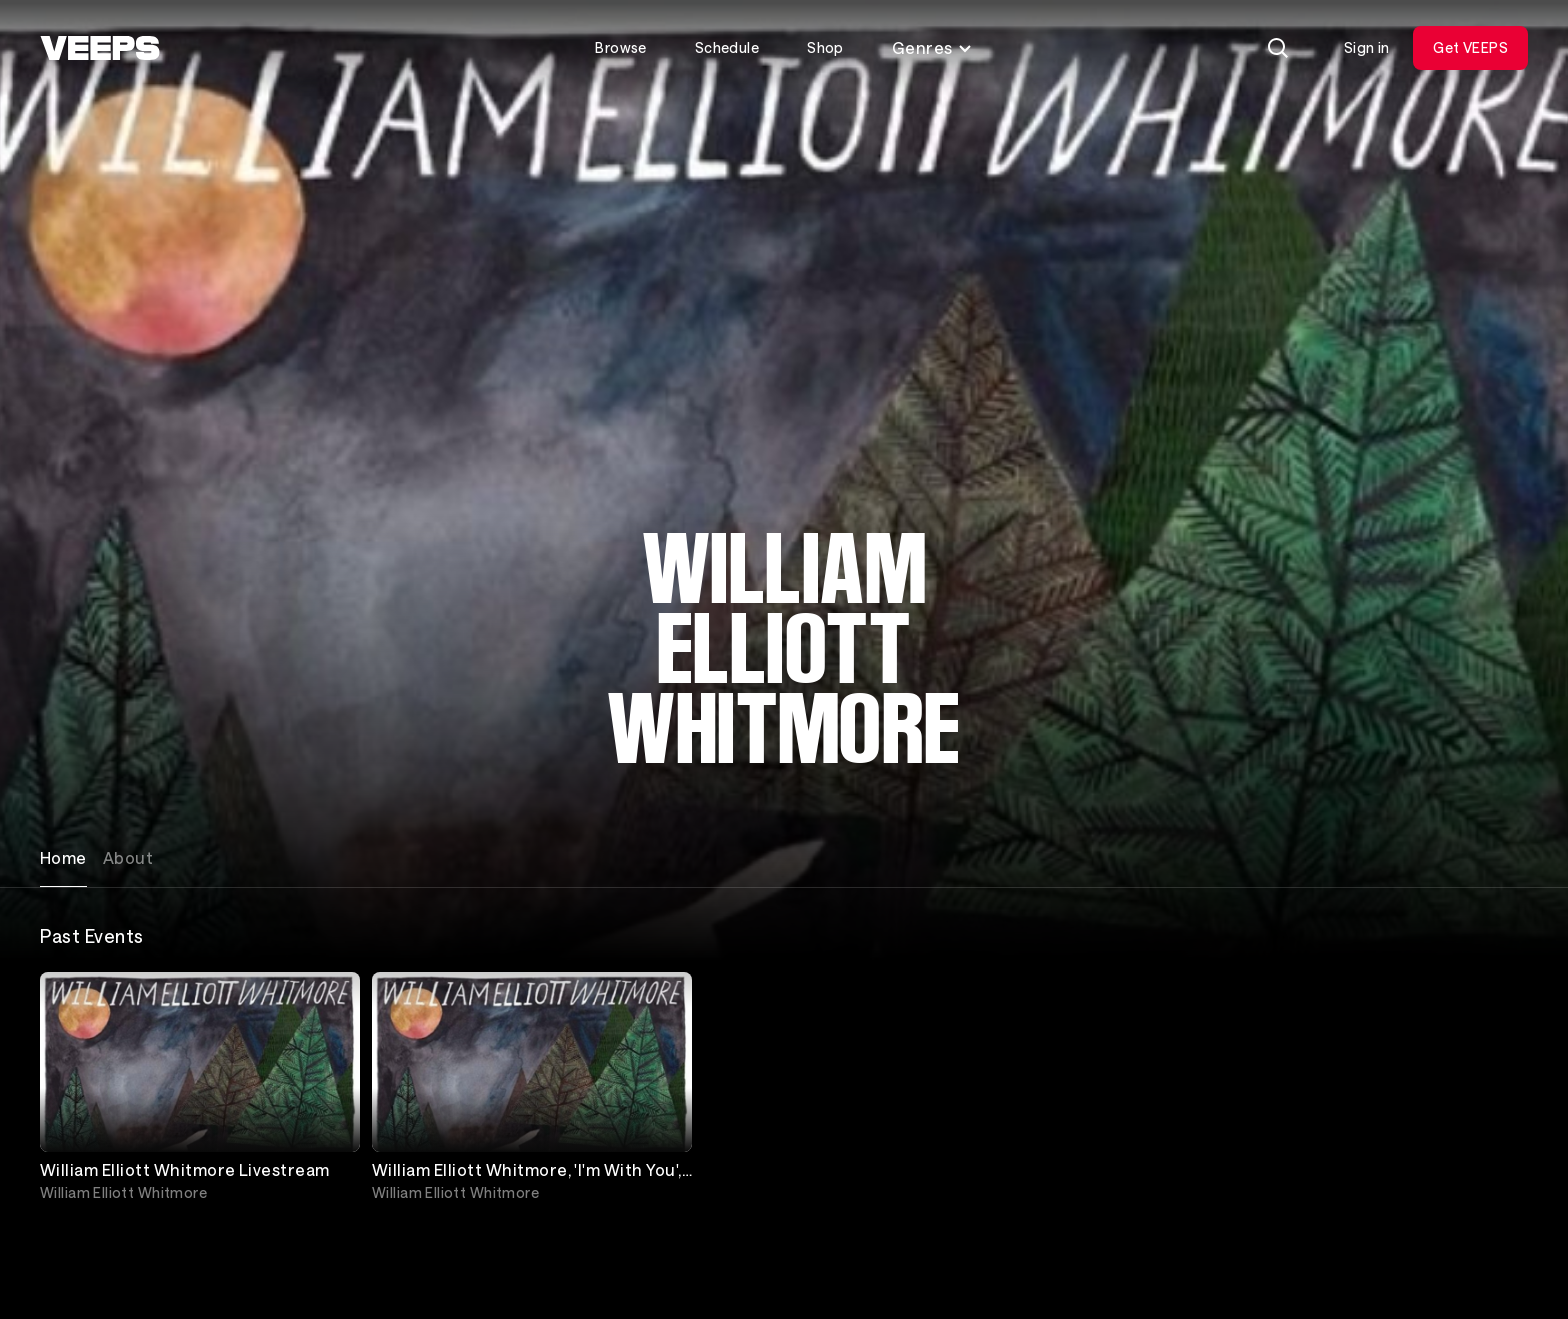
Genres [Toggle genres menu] (932, 47)
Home (63, 857)
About (128, 857)
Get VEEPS (1470, 47)
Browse (621, 47)
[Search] (1278, 48)
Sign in (1367, 47)
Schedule (727, 47)
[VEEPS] (100, 48)
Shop (825, 47)
